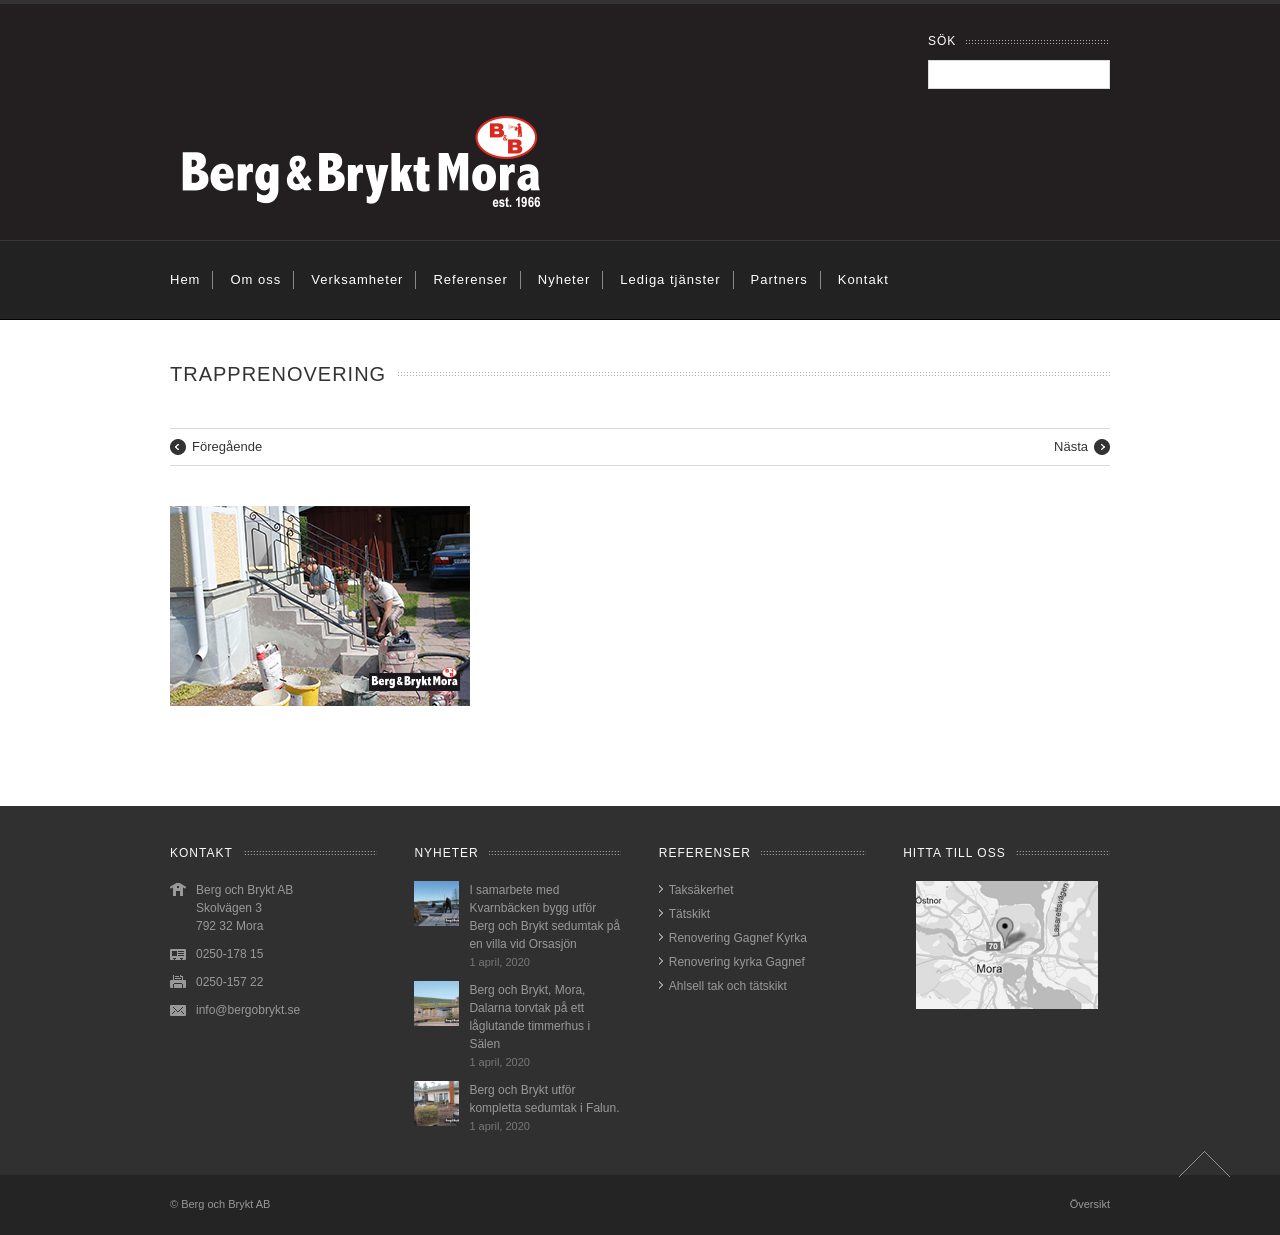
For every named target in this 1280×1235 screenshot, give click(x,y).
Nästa (1071, 446)
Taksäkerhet (701, 890)
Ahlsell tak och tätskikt (728, 986)
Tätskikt (689, 914)
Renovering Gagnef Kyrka (738, 938)
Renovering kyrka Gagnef (737, 962)
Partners (779, 279)
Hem (185, 279)
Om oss (255, 279)
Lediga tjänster (670, 279)
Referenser (470, 279)
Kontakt (863, 279)
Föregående (227, 446)
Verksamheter (357, 279)
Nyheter (564, 279)
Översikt (1090, 1204)
